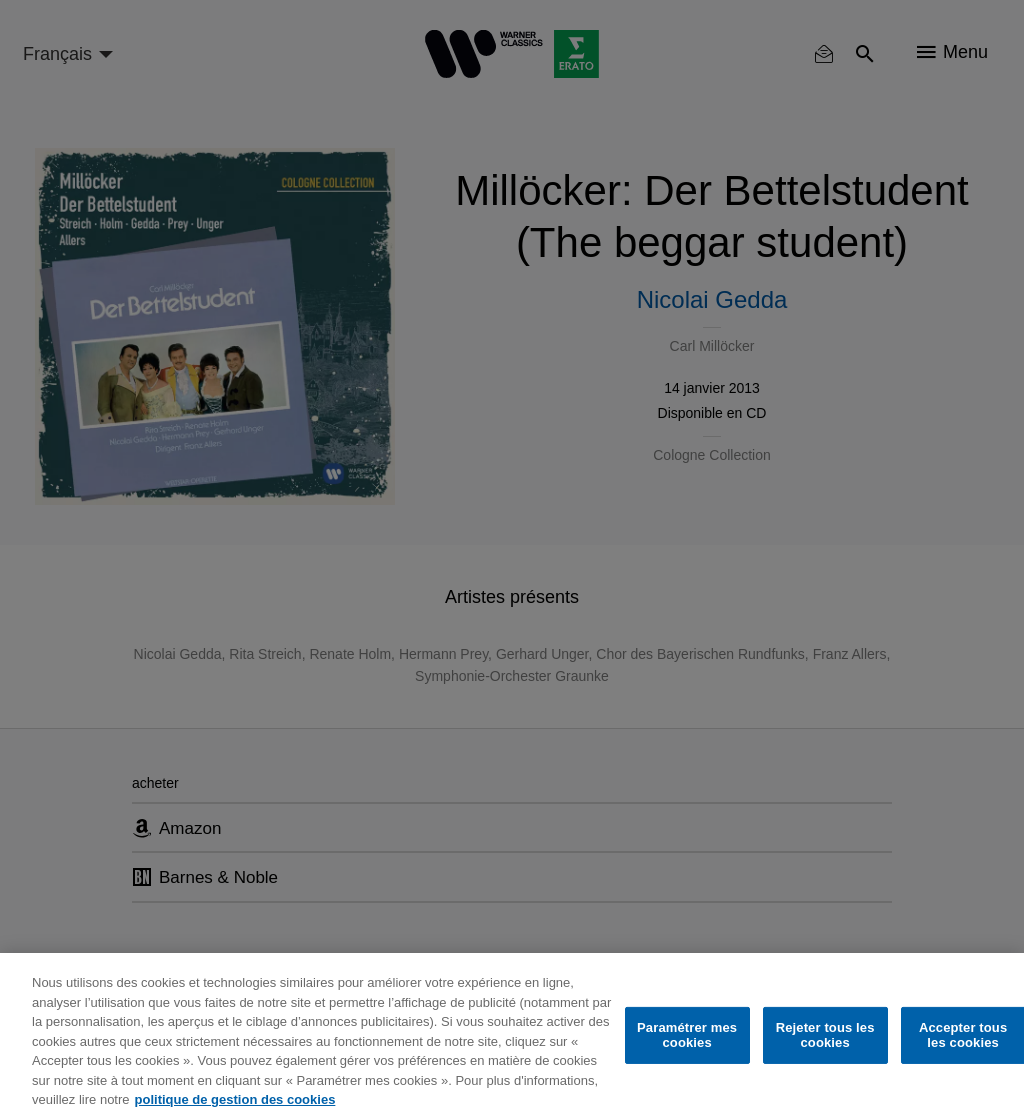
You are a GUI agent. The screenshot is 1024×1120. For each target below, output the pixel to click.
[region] (512, 1036)
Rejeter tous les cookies (825, 1035)
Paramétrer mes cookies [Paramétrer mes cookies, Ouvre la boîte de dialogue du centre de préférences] (687, 1035)
